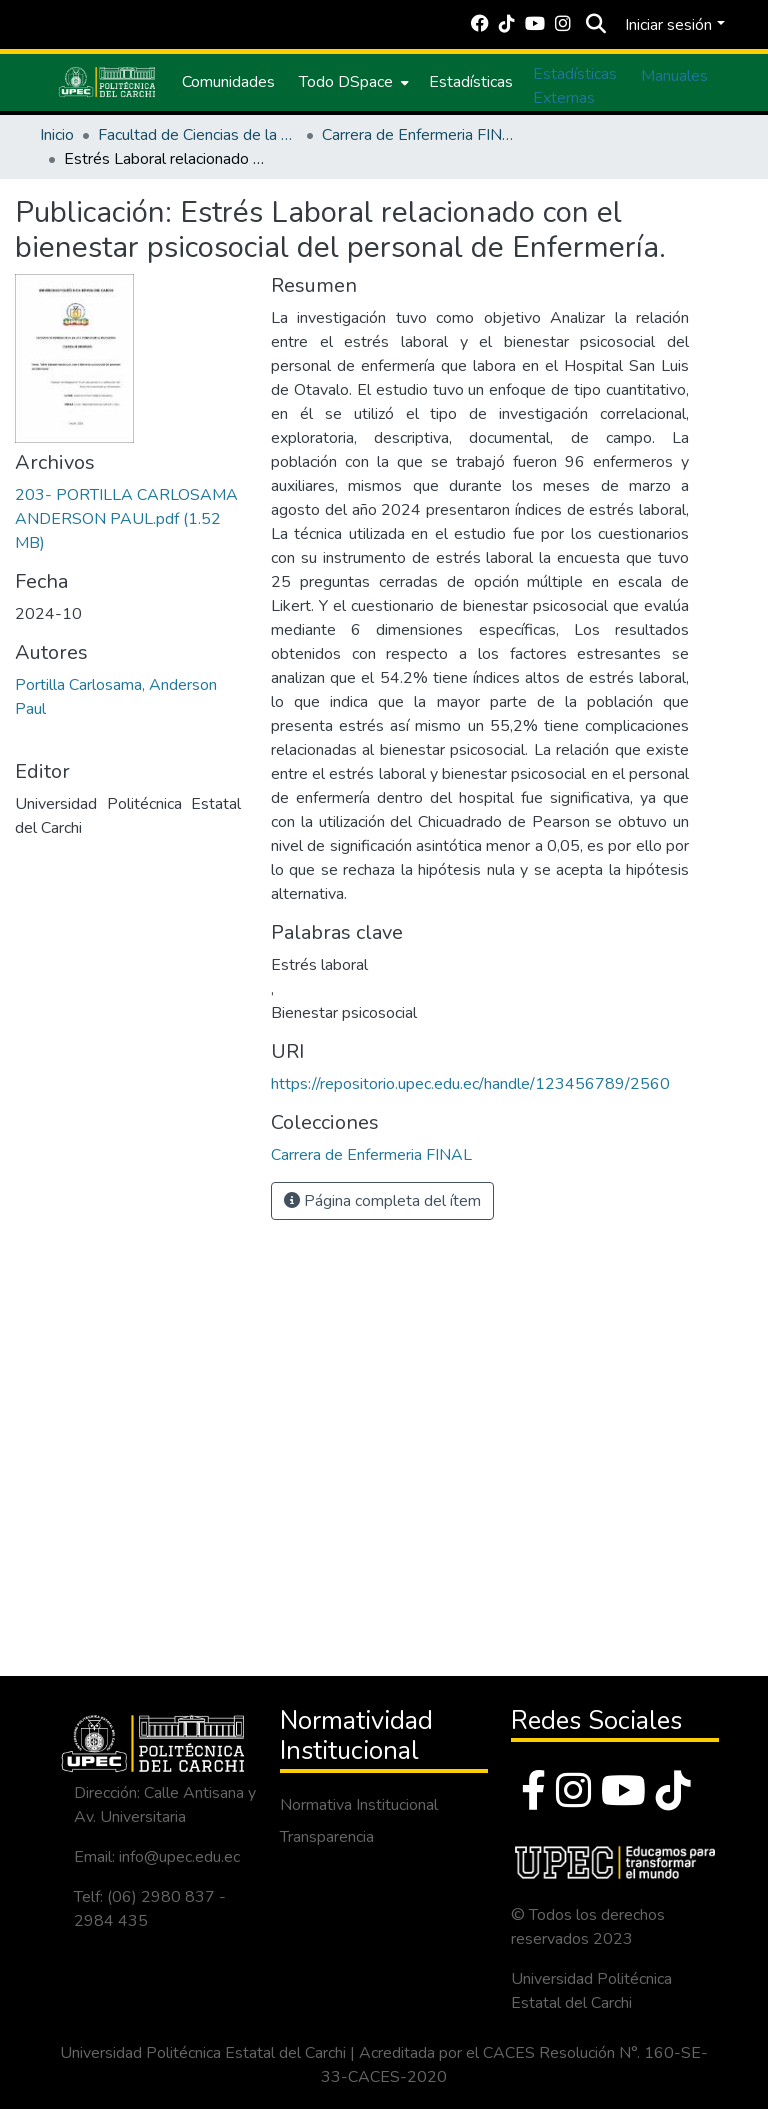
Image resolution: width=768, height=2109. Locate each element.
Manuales (674, 76)
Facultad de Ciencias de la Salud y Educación (198, 135)
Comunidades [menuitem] (228, 82)
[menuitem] (352, 82)
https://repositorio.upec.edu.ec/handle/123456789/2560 (470, 1084)
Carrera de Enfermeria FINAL (422, 135)
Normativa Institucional (359, 1805)
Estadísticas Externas (575, 86)
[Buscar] (595, 25)
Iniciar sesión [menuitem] (668, 25)
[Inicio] (107, 82)
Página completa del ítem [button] (382, 1201)
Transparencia (327, 1837)
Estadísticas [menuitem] (471, 82)
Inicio (57, 135)
